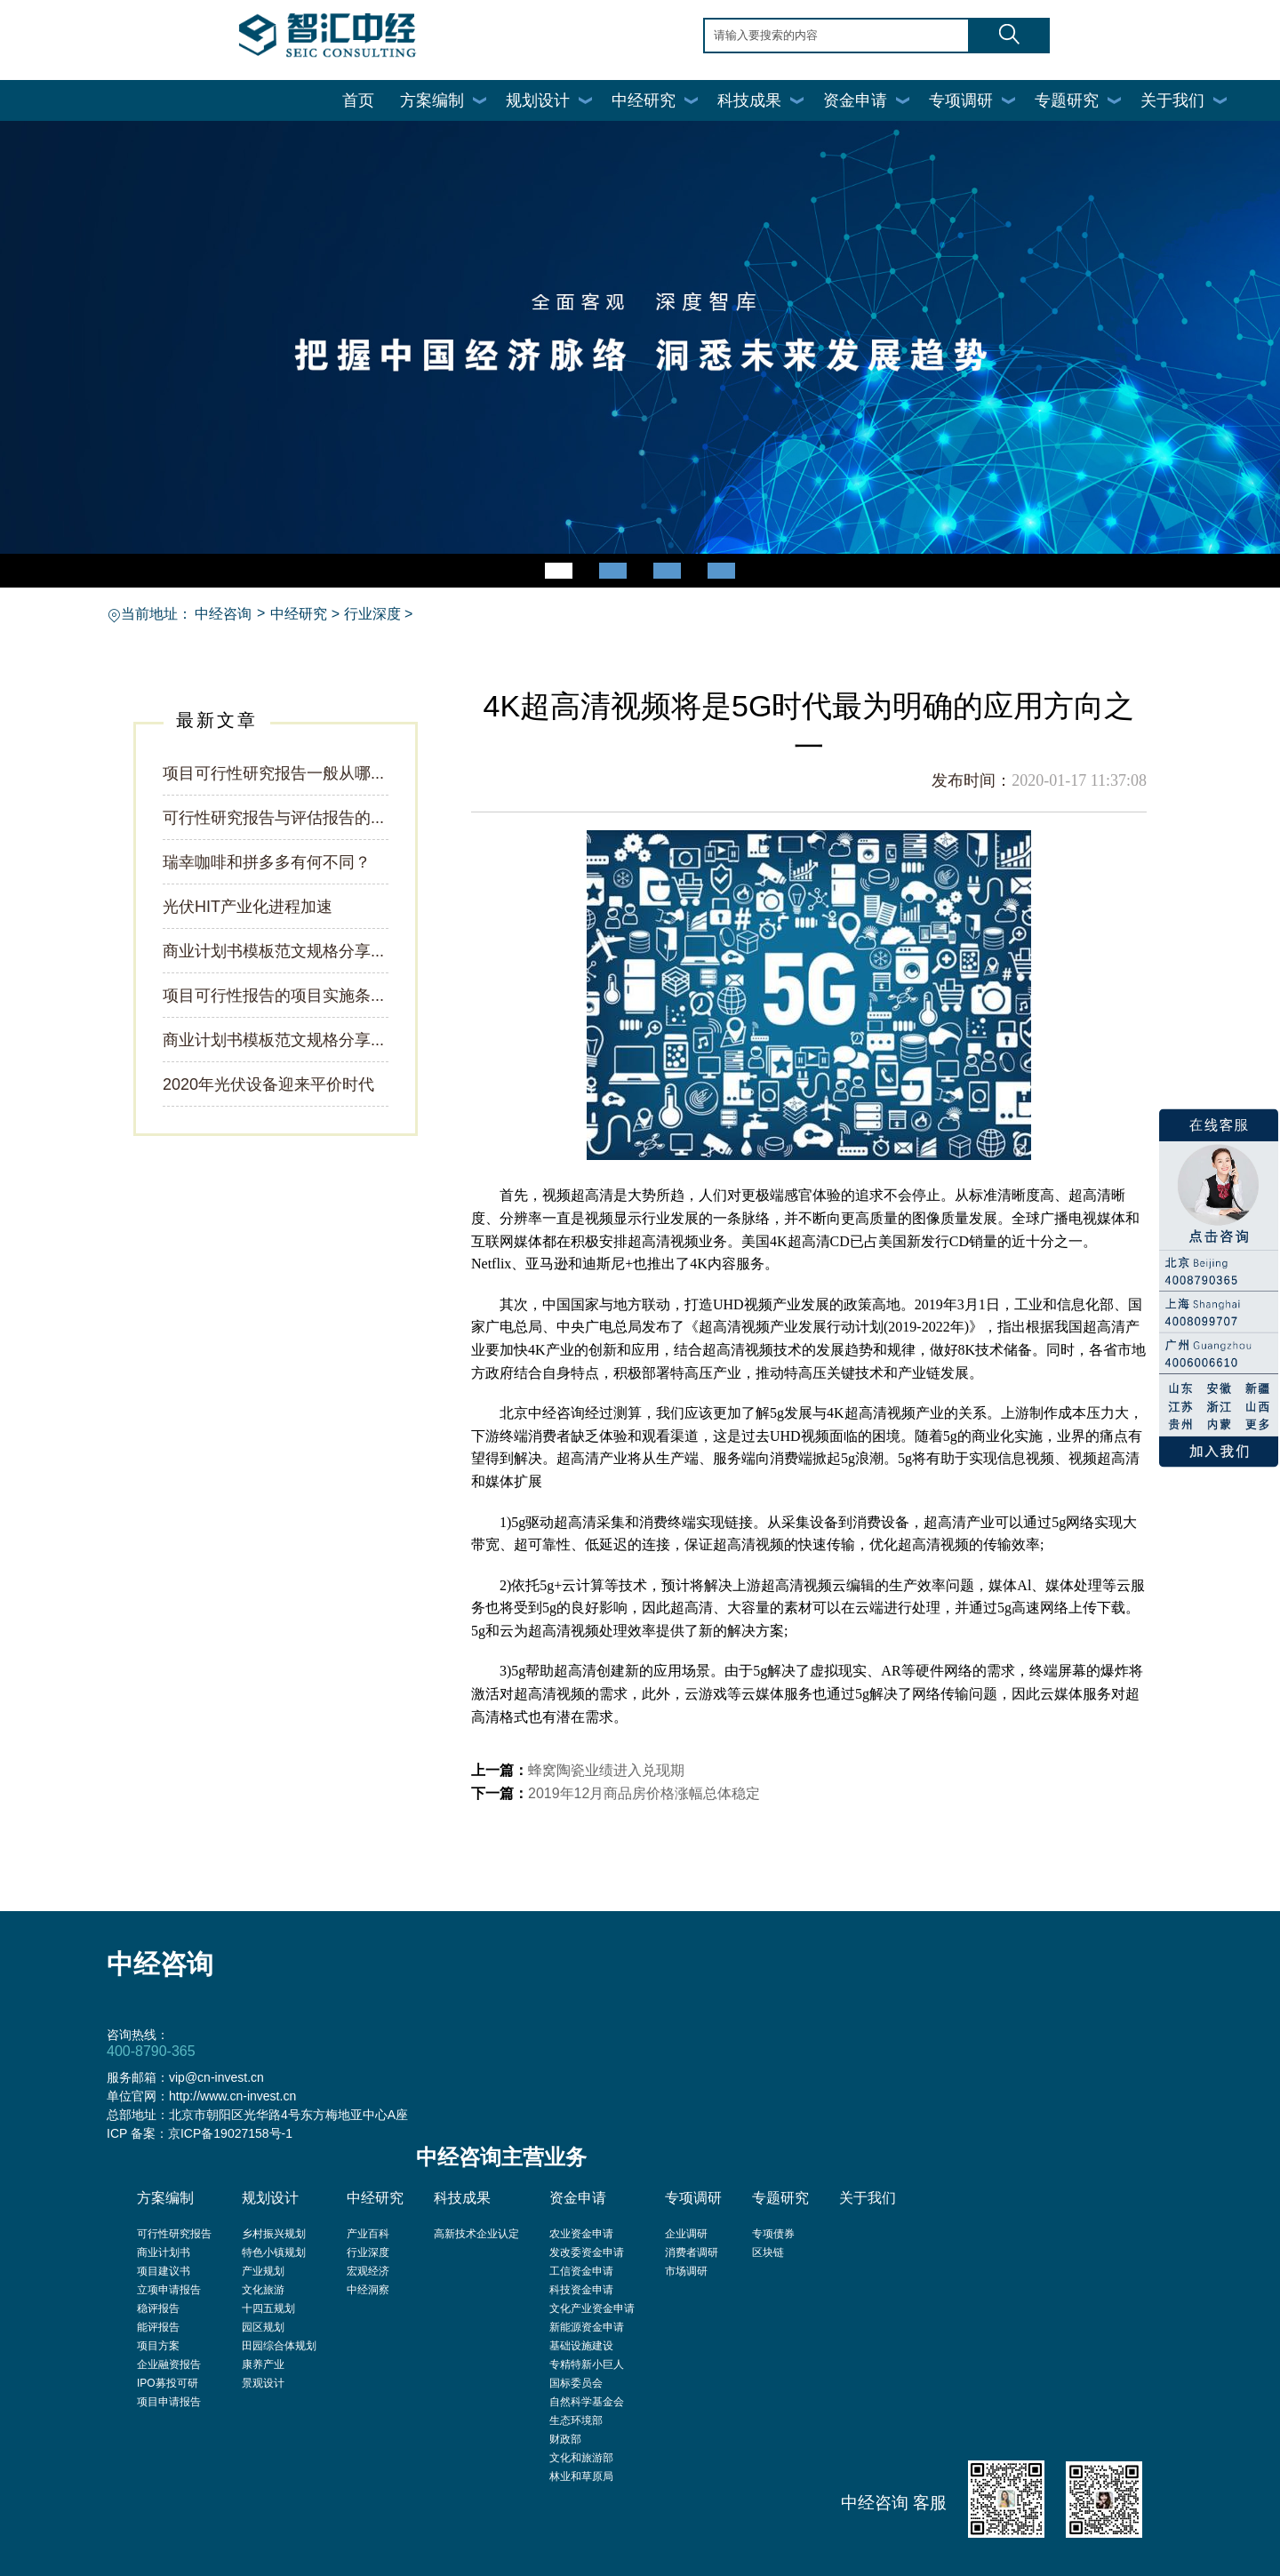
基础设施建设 (581, 2346)
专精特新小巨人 (586, 2364)
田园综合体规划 (279, 2346)
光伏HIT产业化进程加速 (247, 907)
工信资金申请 (581, 2271)
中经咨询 (223, 613)
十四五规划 (268, 2308)
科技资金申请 (581, 2290)
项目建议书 (163, 2271)
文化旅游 (263, 2290)
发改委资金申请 (586, 2252)
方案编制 (432, 100)
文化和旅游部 (581, 2458)
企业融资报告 (169, 2364)
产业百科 (368, 2234)
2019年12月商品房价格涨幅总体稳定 (644, 1793)
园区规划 (263, 2327)
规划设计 (538, 100)
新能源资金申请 (586, 2327)
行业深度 (372, 613)
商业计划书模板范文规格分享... (273, 951)
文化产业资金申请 (592, 2308)
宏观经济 (368, 2271)
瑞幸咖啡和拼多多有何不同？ (267, 862)
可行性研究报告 (174, 2234)
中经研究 (644, 100)
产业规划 (263, 2271)
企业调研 (686, 2234)
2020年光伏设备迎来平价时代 (268, 1084)
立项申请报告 (169, 2290)
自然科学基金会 (586, 2402)
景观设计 (263, 2383)
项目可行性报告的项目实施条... (273, 995)
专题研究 (1067, 100)
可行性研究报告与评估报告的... (273, 818)
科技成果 (749, 100)
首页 (358, 100)
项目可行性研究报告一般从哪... (273, 773)
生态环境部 (576, 2420)
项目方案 (158, 2346)
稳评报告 (158, 2308)
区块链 (768, 2252)
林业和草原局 (581, 2476)
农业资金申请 (581, 2234)
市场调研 (686, 2271)
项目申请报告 (169, 2402)
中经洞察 (368, 2290)
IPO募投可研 (167, 2383)
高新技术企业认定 (476, 2234)
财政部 (565, 2439)
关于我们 (1172, 100)
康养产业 (263, 2364)
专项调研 (961, 100)
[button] (558, 571)
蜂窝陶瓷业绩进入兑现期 (606, 1770)
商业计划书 (163, 2252)
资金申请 (855, 100)
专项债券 (773, 2234)
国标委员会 (576, 2383)
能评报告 (158, 2327)
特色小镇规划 (274, 2252)
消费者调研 (691, 2252)
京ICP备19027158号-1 (230, 2133)
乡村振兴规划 (274, 2234)
